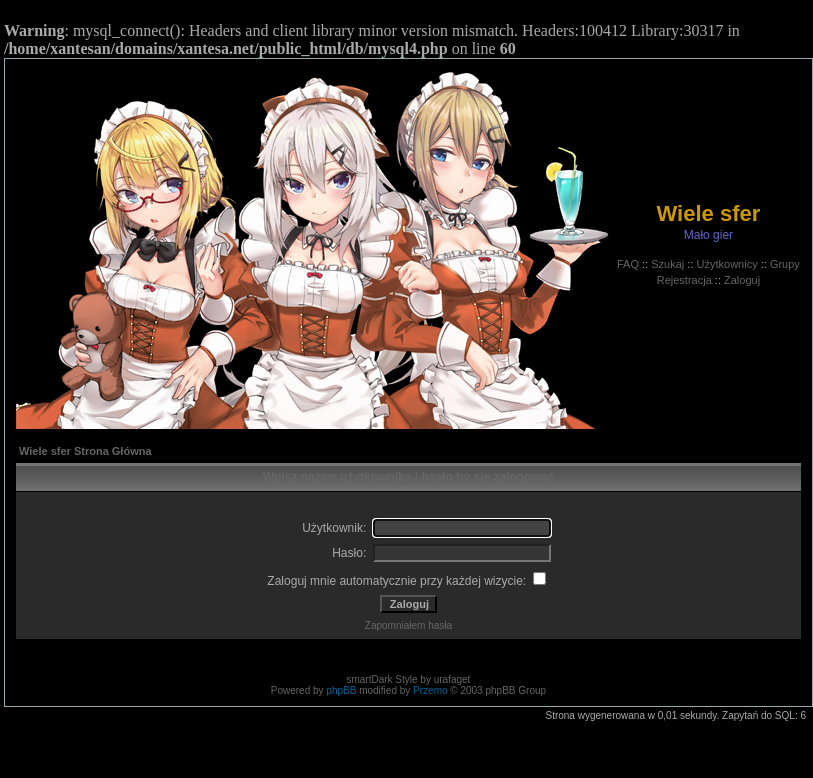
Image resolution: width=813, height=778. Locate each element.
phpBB (341, 690)
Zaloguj (742, 280)
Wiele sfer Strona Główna (85, 451)
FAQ (628, 264)
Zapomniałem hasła (408, 625)
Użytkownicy (727, 264)
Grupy (785, 264)
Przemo (430, 690)
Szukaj (667, 264)
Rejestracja (684, 280)
